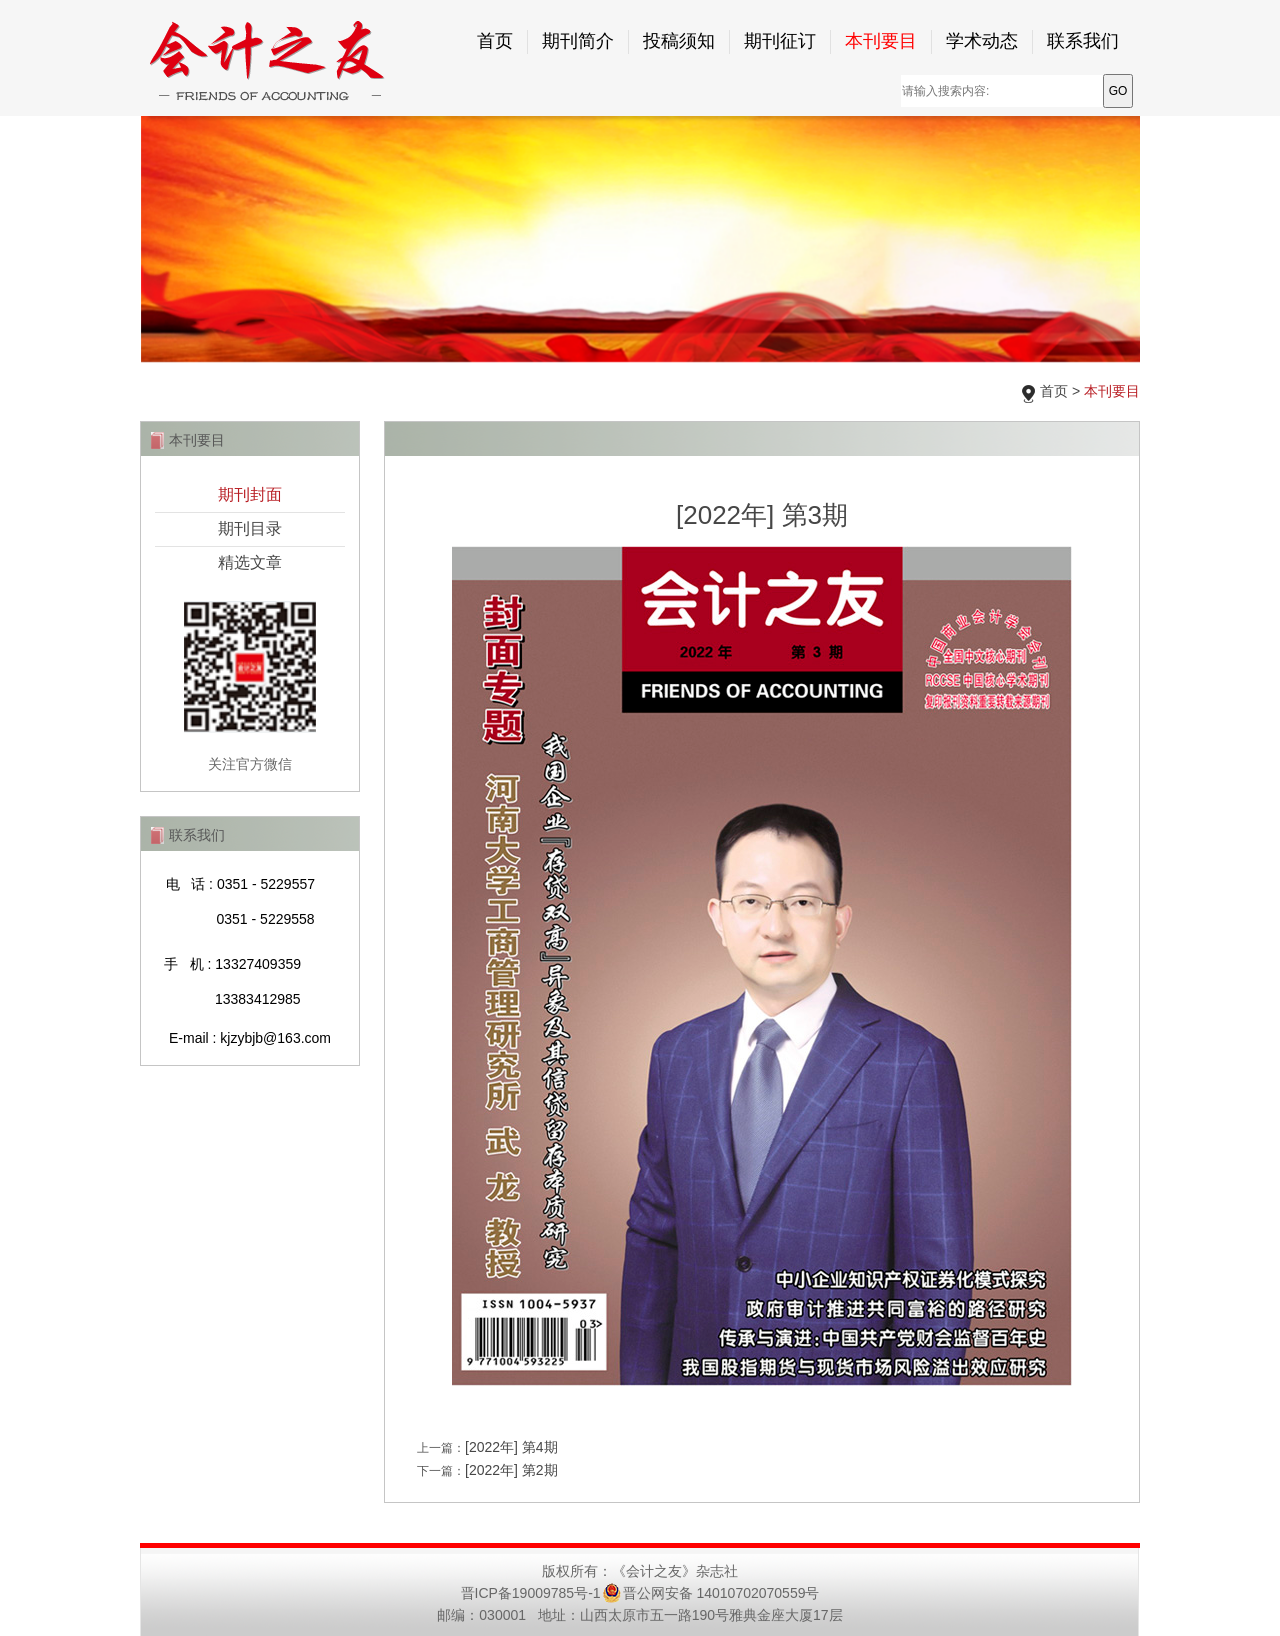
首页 (495, 41)
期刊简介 (578, 41)
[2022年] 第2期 (511, 1470)
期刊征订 (780, 41)
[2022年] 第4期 (511, 1447)
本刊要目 (881, 41)
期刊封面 (250, 494)
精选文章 (250, 562)
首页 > (1090, 391)
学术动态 (982, 41)
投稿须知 (679, 41)
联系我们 (1083, 41)
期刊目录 (250, 528)
